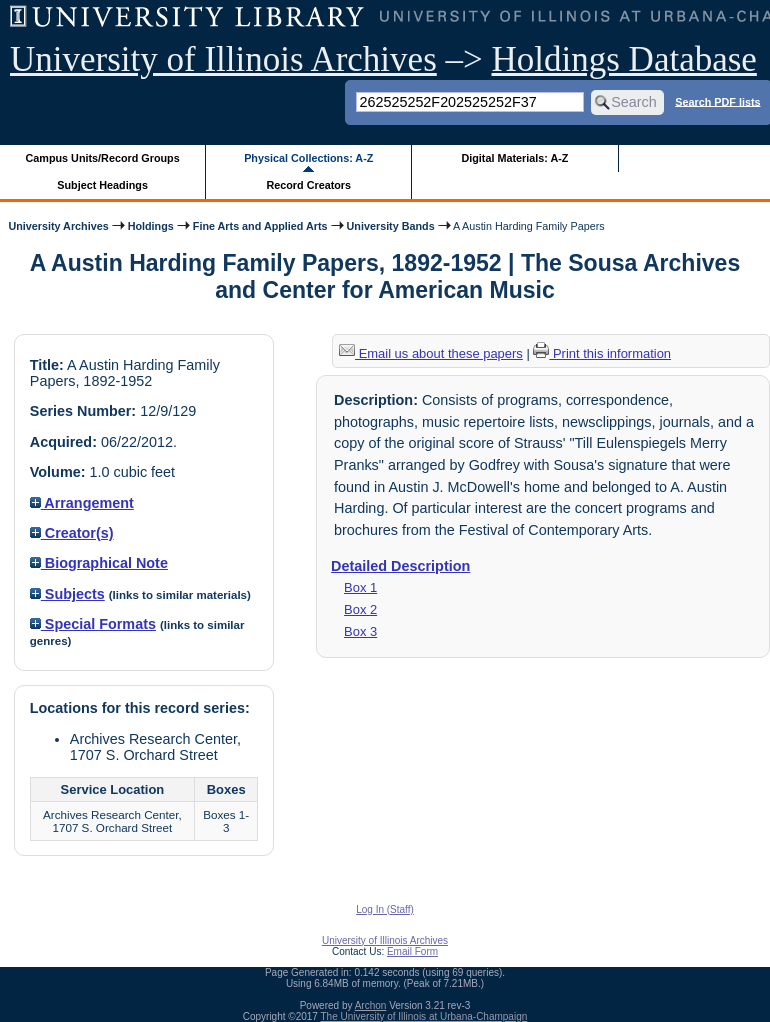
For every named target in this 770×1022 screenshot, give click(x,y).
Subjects (67, 594)
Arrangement (82, 503)
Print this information (602, 353)
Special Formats (93, 624)
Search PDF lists (717, 101)
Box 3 (360, 631)
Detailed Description (400, 566)
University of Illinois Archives (223, 59)
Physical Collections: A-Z (308, 158)
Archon (371, 1005)
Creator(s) (72, 533)
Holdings (151, 226)
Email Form (412, 951)
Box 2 (360, 609)
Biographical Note (99, 563)
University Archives (58, 226)
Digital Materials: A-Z (514, 158)
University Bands (391, 226)
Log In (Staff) (385, 909)
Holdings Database (624, 59)
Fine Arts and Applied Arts (260, 226)
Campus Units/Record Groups (103, 158)
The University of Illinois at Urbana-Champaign (424, 1016)
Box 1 (360, 587)
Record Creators (308, 185)
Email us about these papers (431, 353)
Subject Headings (102, 185)
